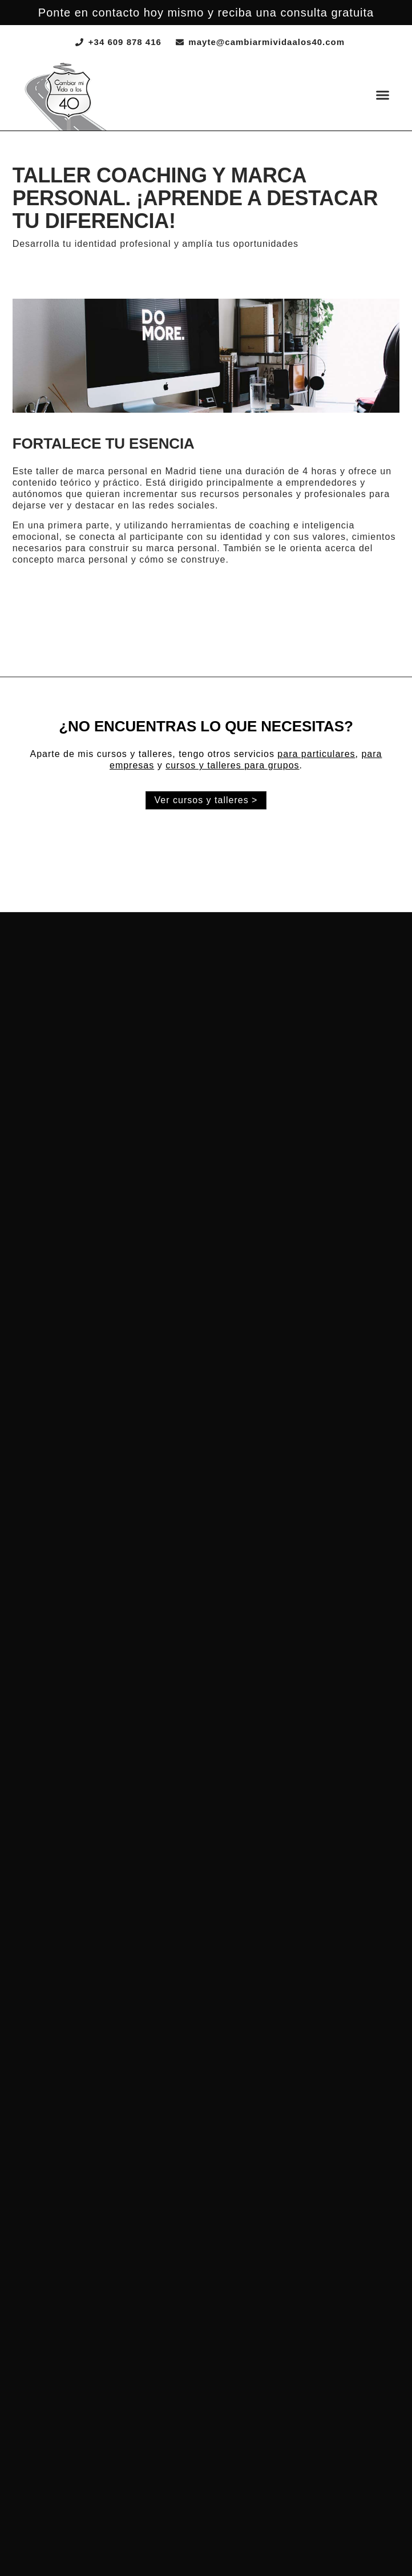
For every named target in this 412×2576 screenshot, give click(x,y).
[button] (383, 95)
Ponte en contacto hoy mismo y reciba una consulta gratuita (206, 12)
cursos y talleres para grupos (232, 765)
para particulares (316, 754)
